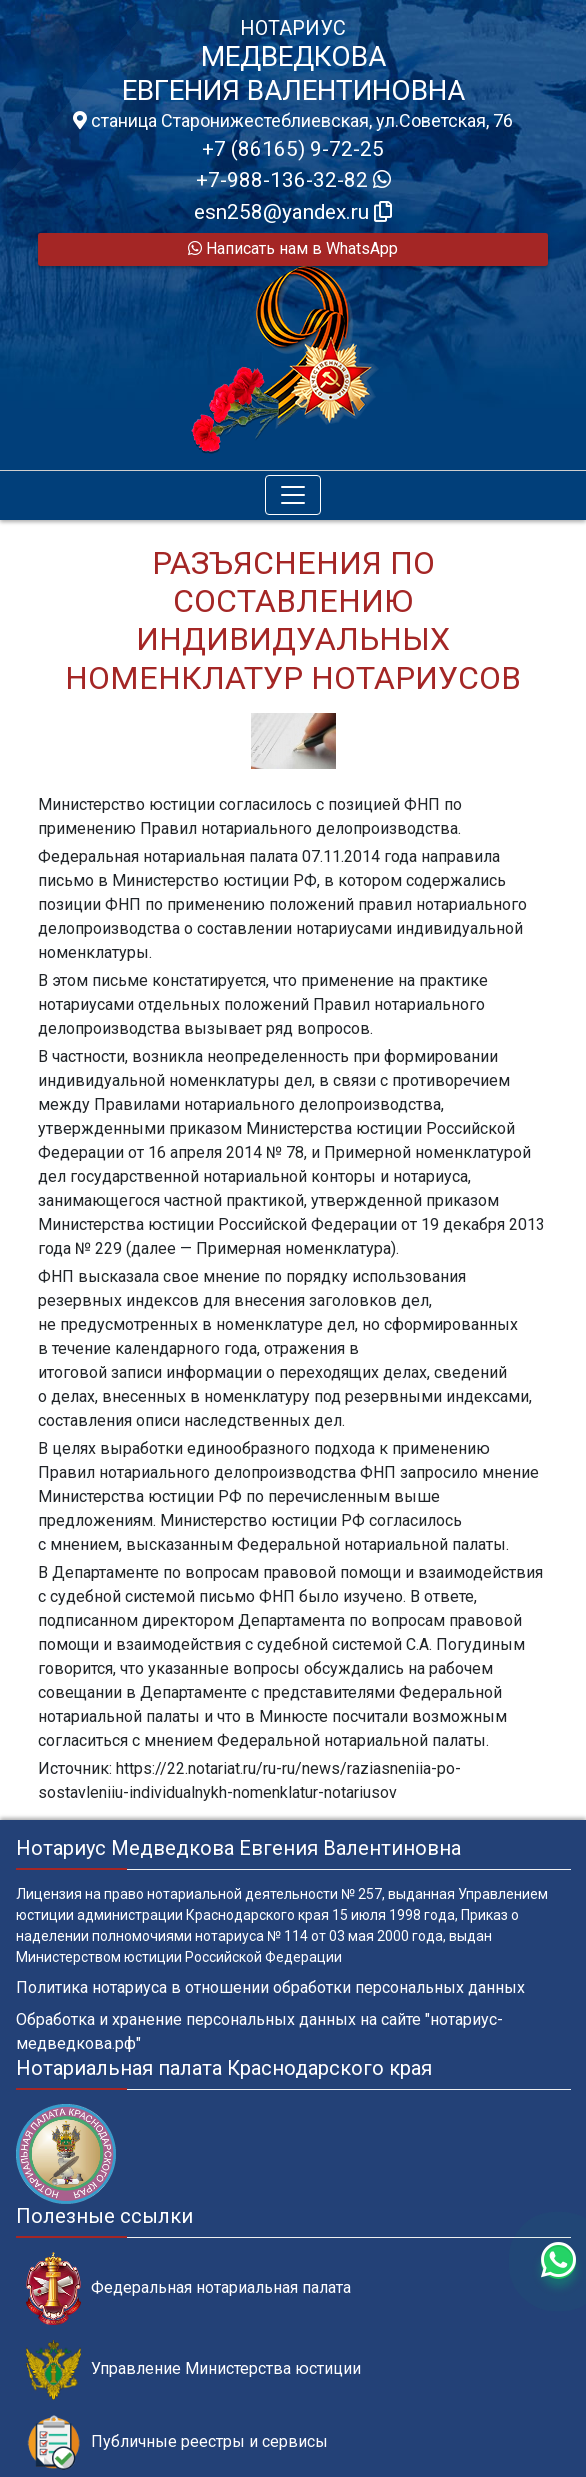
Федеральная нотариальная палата (188, 2288)
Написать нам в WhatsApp (293, 248)
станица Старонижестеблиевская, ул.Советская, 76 (293, 121)
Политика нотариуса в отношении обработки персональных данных (270, 1987)
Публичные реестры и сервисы (177, 2442)
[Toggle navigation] (293, 495)
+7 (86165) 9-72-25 (293, 149)
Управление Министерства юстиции (193, 2369)
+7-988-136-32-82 (293, 180)
